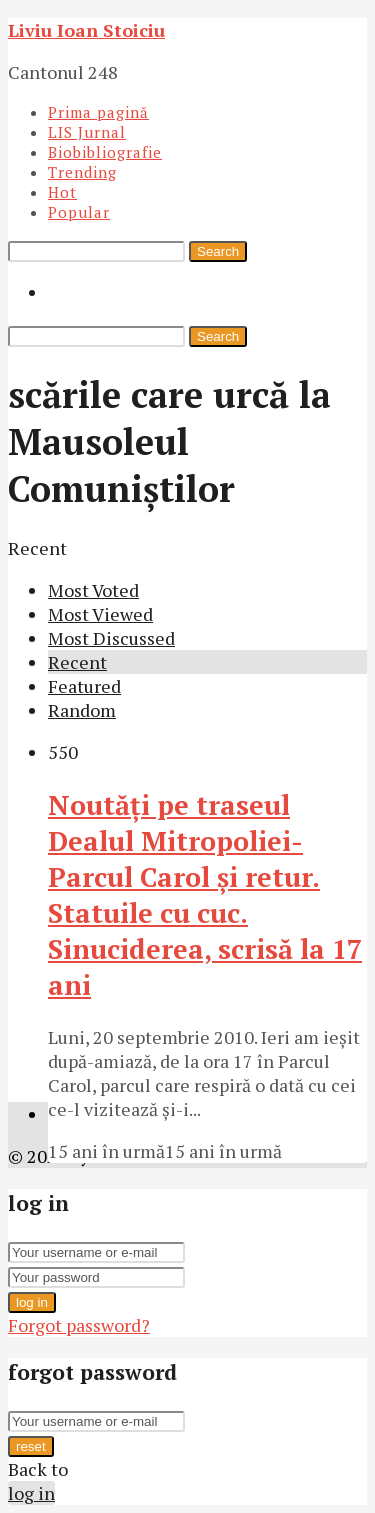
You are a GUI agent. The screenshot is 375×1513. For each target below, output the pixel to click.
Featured (84, 686)
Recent (77, 662)
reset (31, 1446)
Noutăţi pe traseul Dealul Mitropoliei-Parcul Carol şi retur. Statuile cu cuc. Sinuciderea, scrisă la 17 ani (205, 895)
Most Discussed (111, 638)
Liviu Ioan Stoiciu (86, 30)
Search (218, 251)
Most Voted (93, 590)
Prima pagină (98, 112)
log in (32, 1302)
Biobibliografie (105, 152)
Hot (62, 192)
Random (82, 710)
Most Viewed (100, 614)
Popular (79, 212)
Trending (82, 172)
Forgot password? (79, 1325)
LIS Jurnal (87, 132)
